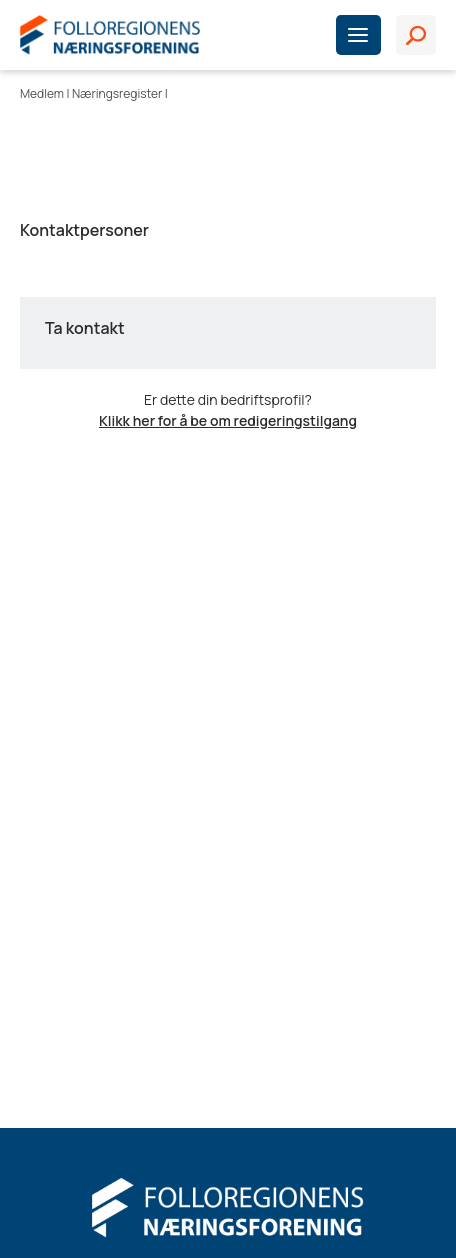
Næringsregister (117, 93)
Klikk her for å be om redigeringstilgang (228, 420)
